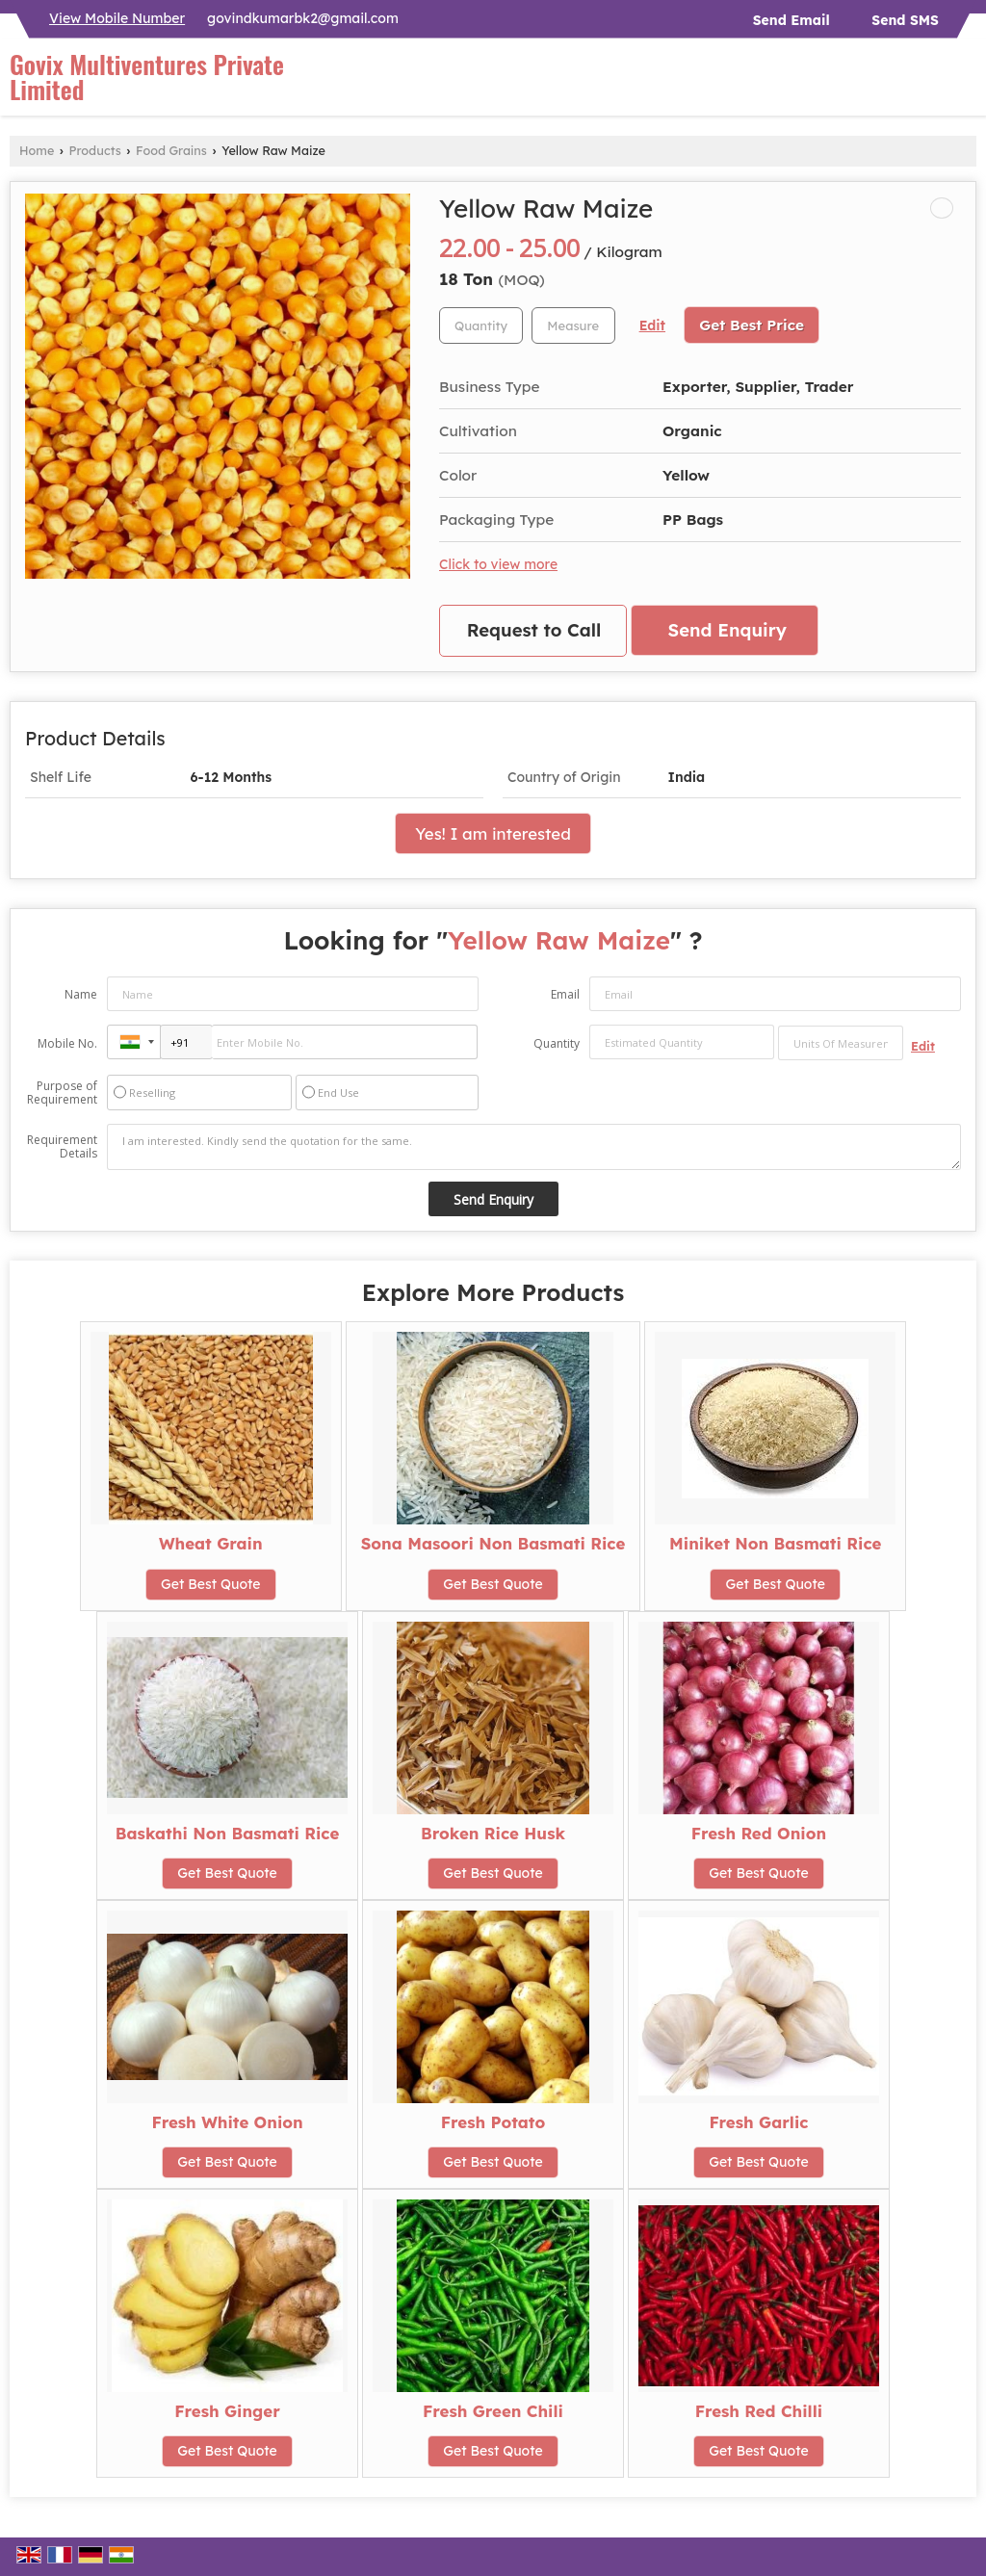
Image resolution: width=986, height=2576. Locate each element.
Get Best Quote (211, 1584)
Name (81, 994)
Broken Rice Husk (493, 1833)
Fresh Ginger (226, 2411)
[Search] (964, 82)
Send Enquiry (727, 630)
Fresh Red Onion (758, 1833)
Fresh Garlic (758, 2122)
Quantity (556, 1043)
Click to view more (498, 564)
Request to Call (534, 630)
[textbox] (573, 325)
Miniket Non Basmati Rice (775, 1543)
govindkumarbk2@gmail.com (303, 18)
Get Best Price (751, 325)
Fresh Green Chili (493, 2411)
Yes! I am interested (493, 833)
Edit (652, 325)
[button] (117, 18)
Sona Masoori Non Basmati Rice (493, 1543)
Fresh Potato (493, 2122)
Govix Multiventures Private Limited (147, 77)
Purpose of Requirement (62, 1093)
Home (36, 150)
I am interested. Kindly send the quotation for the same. (534, 1147)
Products (95, 150)
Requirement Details (62, 1146)
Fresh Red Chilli (759, 2411)
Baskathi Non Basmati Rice (228, 1833)
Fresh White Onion (226, 2122)
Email (565, 994)
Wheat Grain (211, 1543)
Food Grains (171, 150)
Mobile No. (67, 1043)
